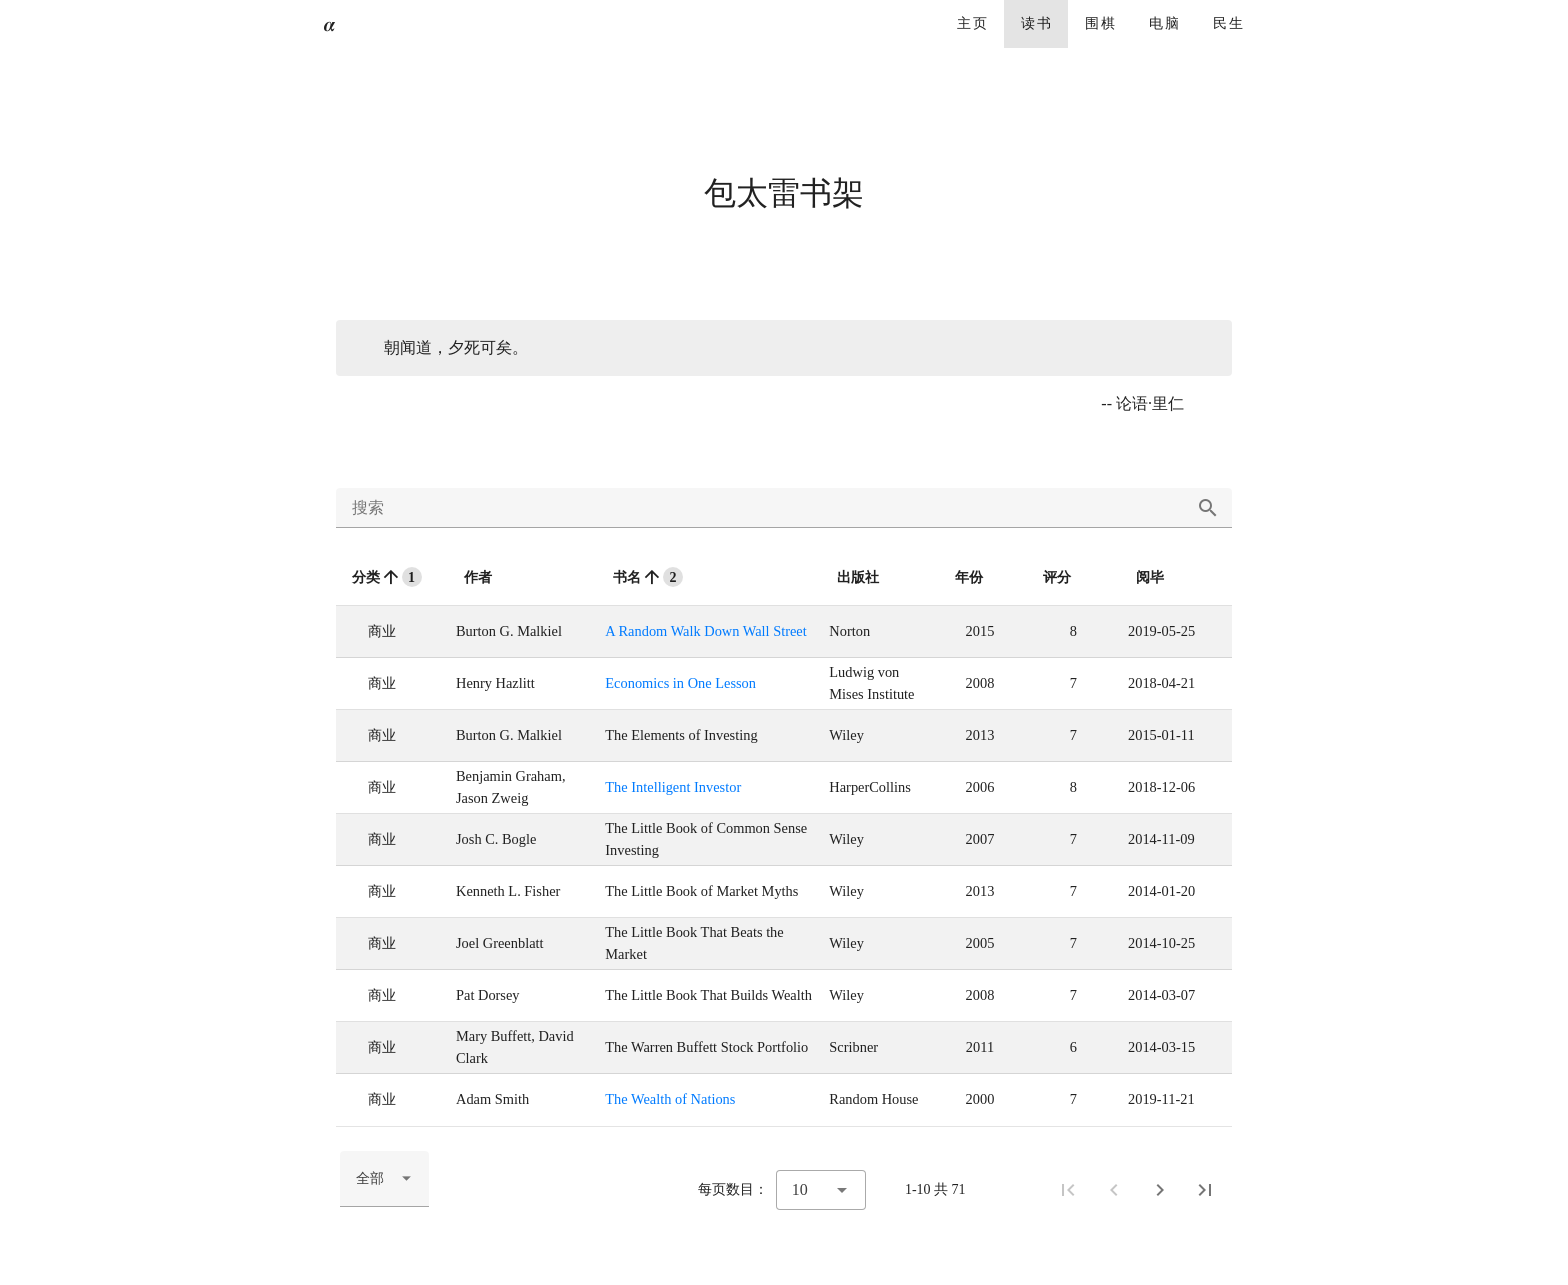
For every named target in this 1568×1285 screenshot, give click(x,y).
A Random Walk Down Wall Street (705, 631)
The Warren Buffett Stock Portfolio (706, 1047)
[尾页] (1205, 1190)
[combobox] (384, 1179)
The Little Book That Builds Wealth (708, 995)
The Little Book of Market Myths (701, 891)
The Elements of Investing (681, 735)
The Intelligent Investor (673, 787)
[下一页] (1160, 1190)
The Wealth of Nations (670, 1099)
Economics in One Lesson (680, 683)
